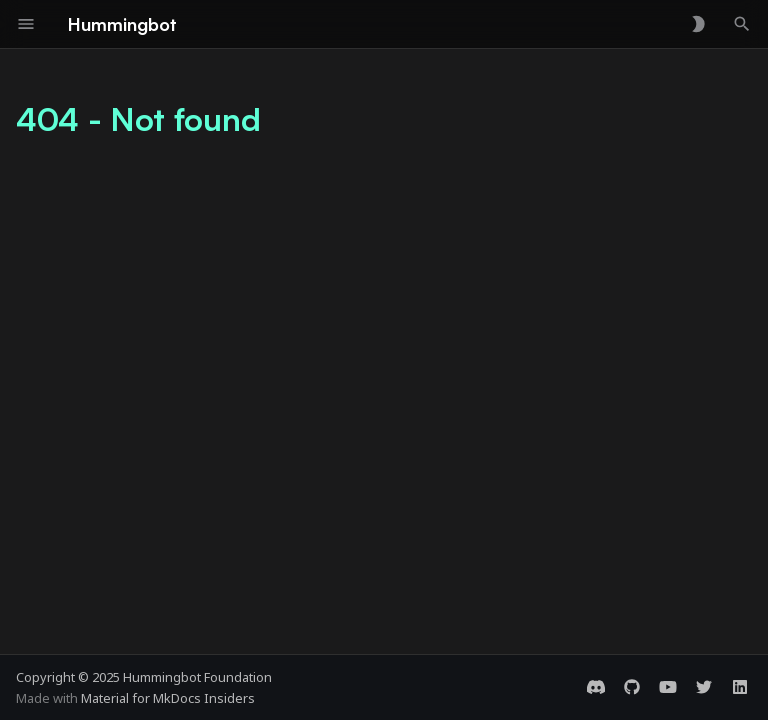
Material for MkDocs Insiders (168, 698)
